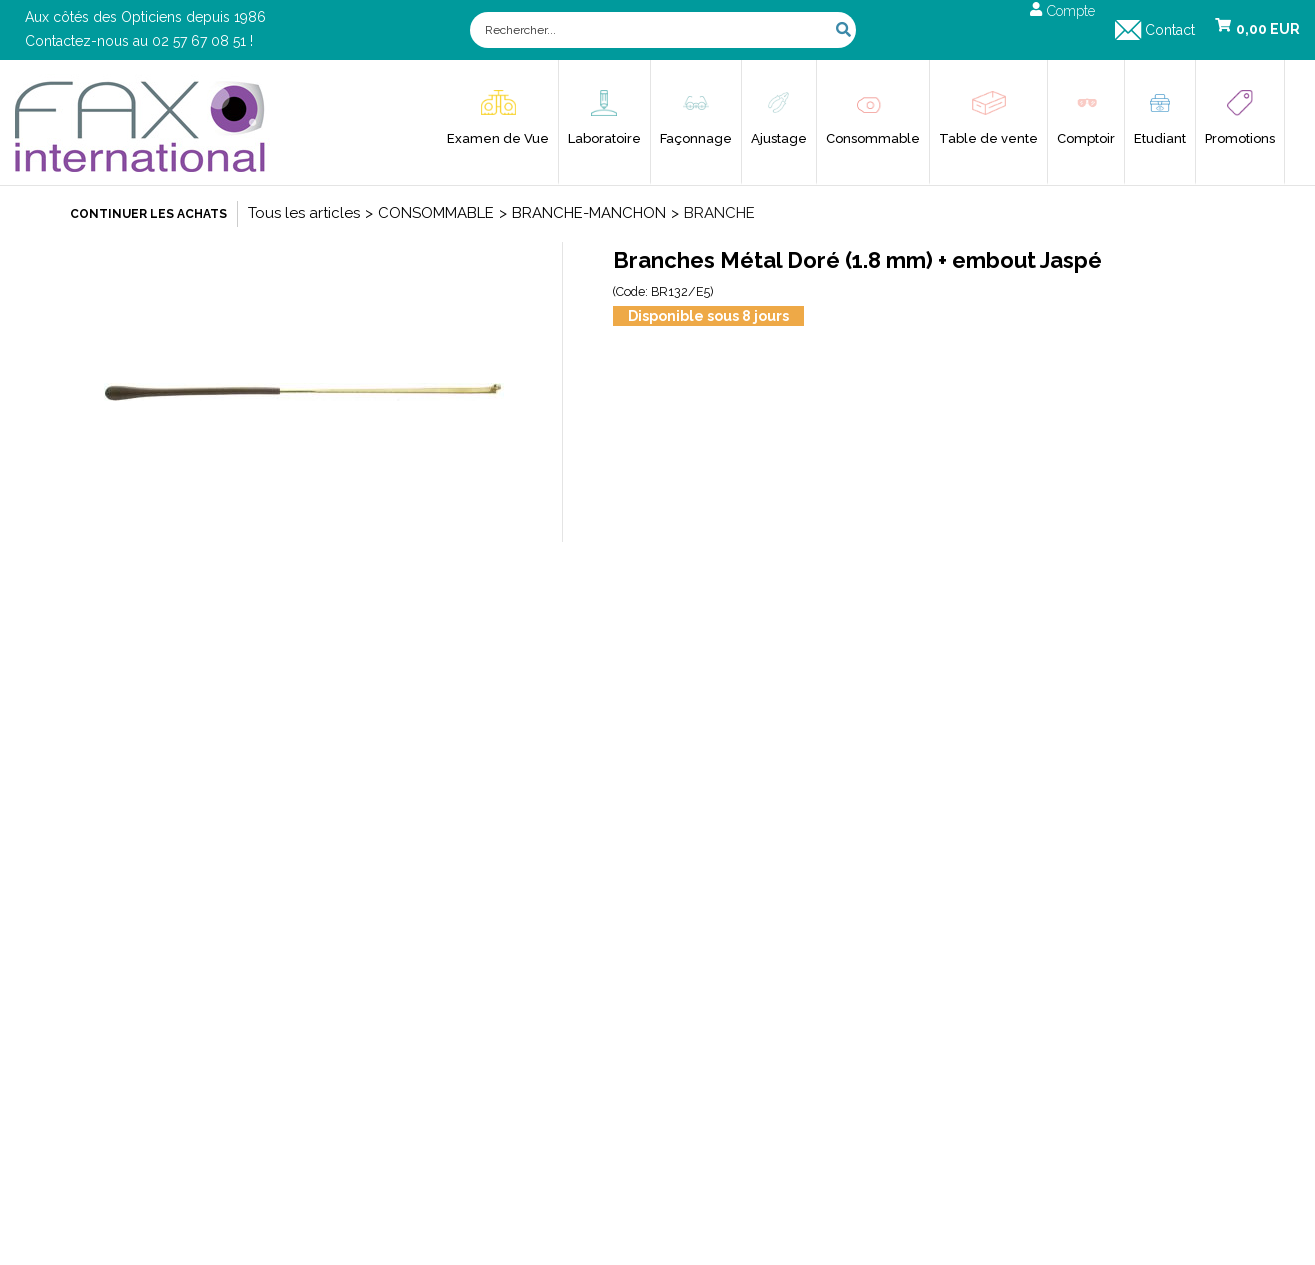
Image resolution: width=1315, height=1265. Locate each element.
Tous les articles (304, 213)
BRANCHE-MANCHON (589, 213)
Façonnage (696, 138)
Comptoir (1086, 138)
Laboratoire (604, 138)
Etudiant (1160, 138)
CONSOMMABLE (436, 213)
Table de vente (988, 138)
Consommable (873, 138)
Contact (1170, 30)
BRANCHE (719, 213)
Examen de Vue (498, 138)
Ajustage (779, 138)
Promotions (1240, 138)
